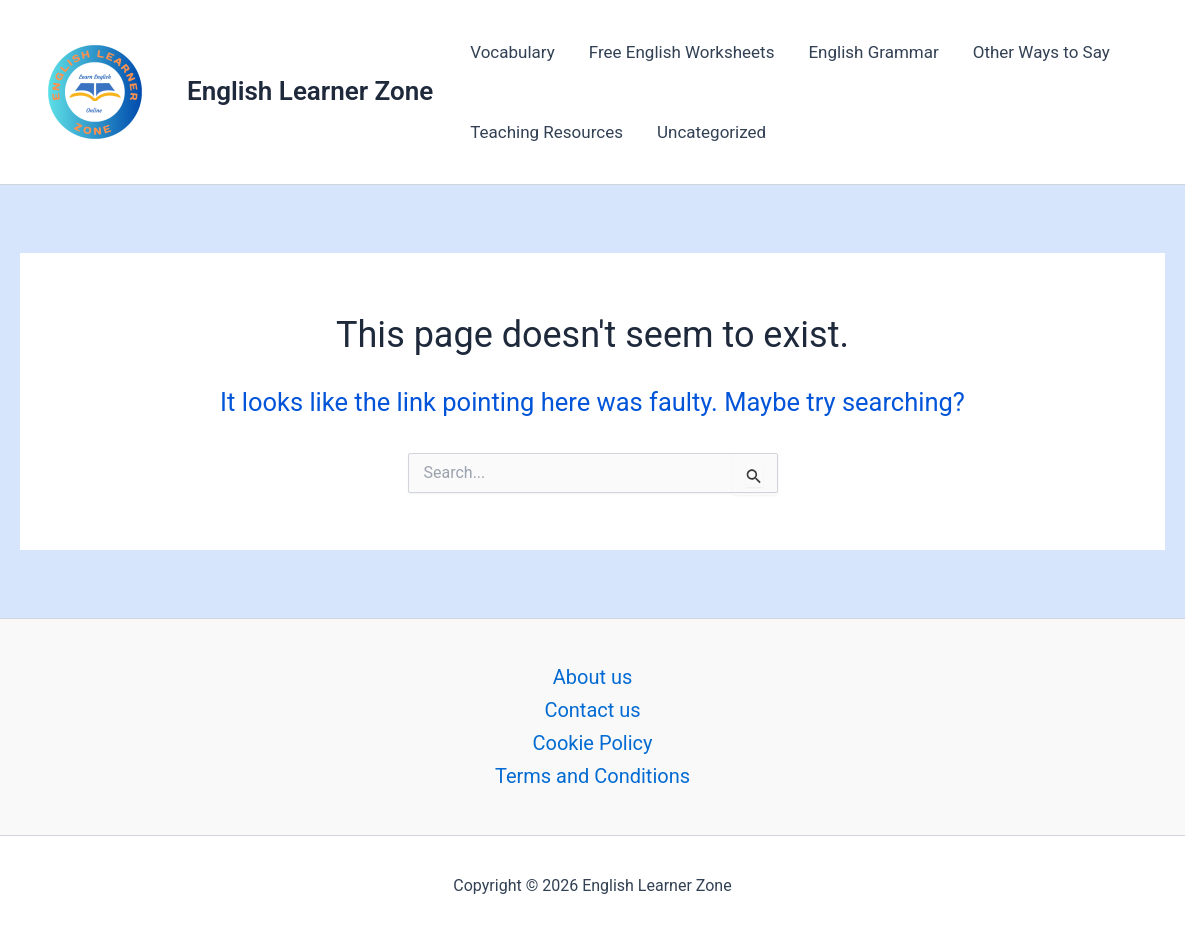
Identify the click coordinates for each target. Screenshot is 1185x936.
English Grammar (873, 52)
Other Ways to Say (1041, 52)
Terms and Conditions (592, 776)
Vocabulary (512, 52)
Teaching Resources (546, 132)
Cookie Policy (593, 743)
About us (593, 677)
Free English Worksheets (682, 52)
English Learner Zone (310, 91)
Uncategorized (711, 132)
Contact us (592, 710)
